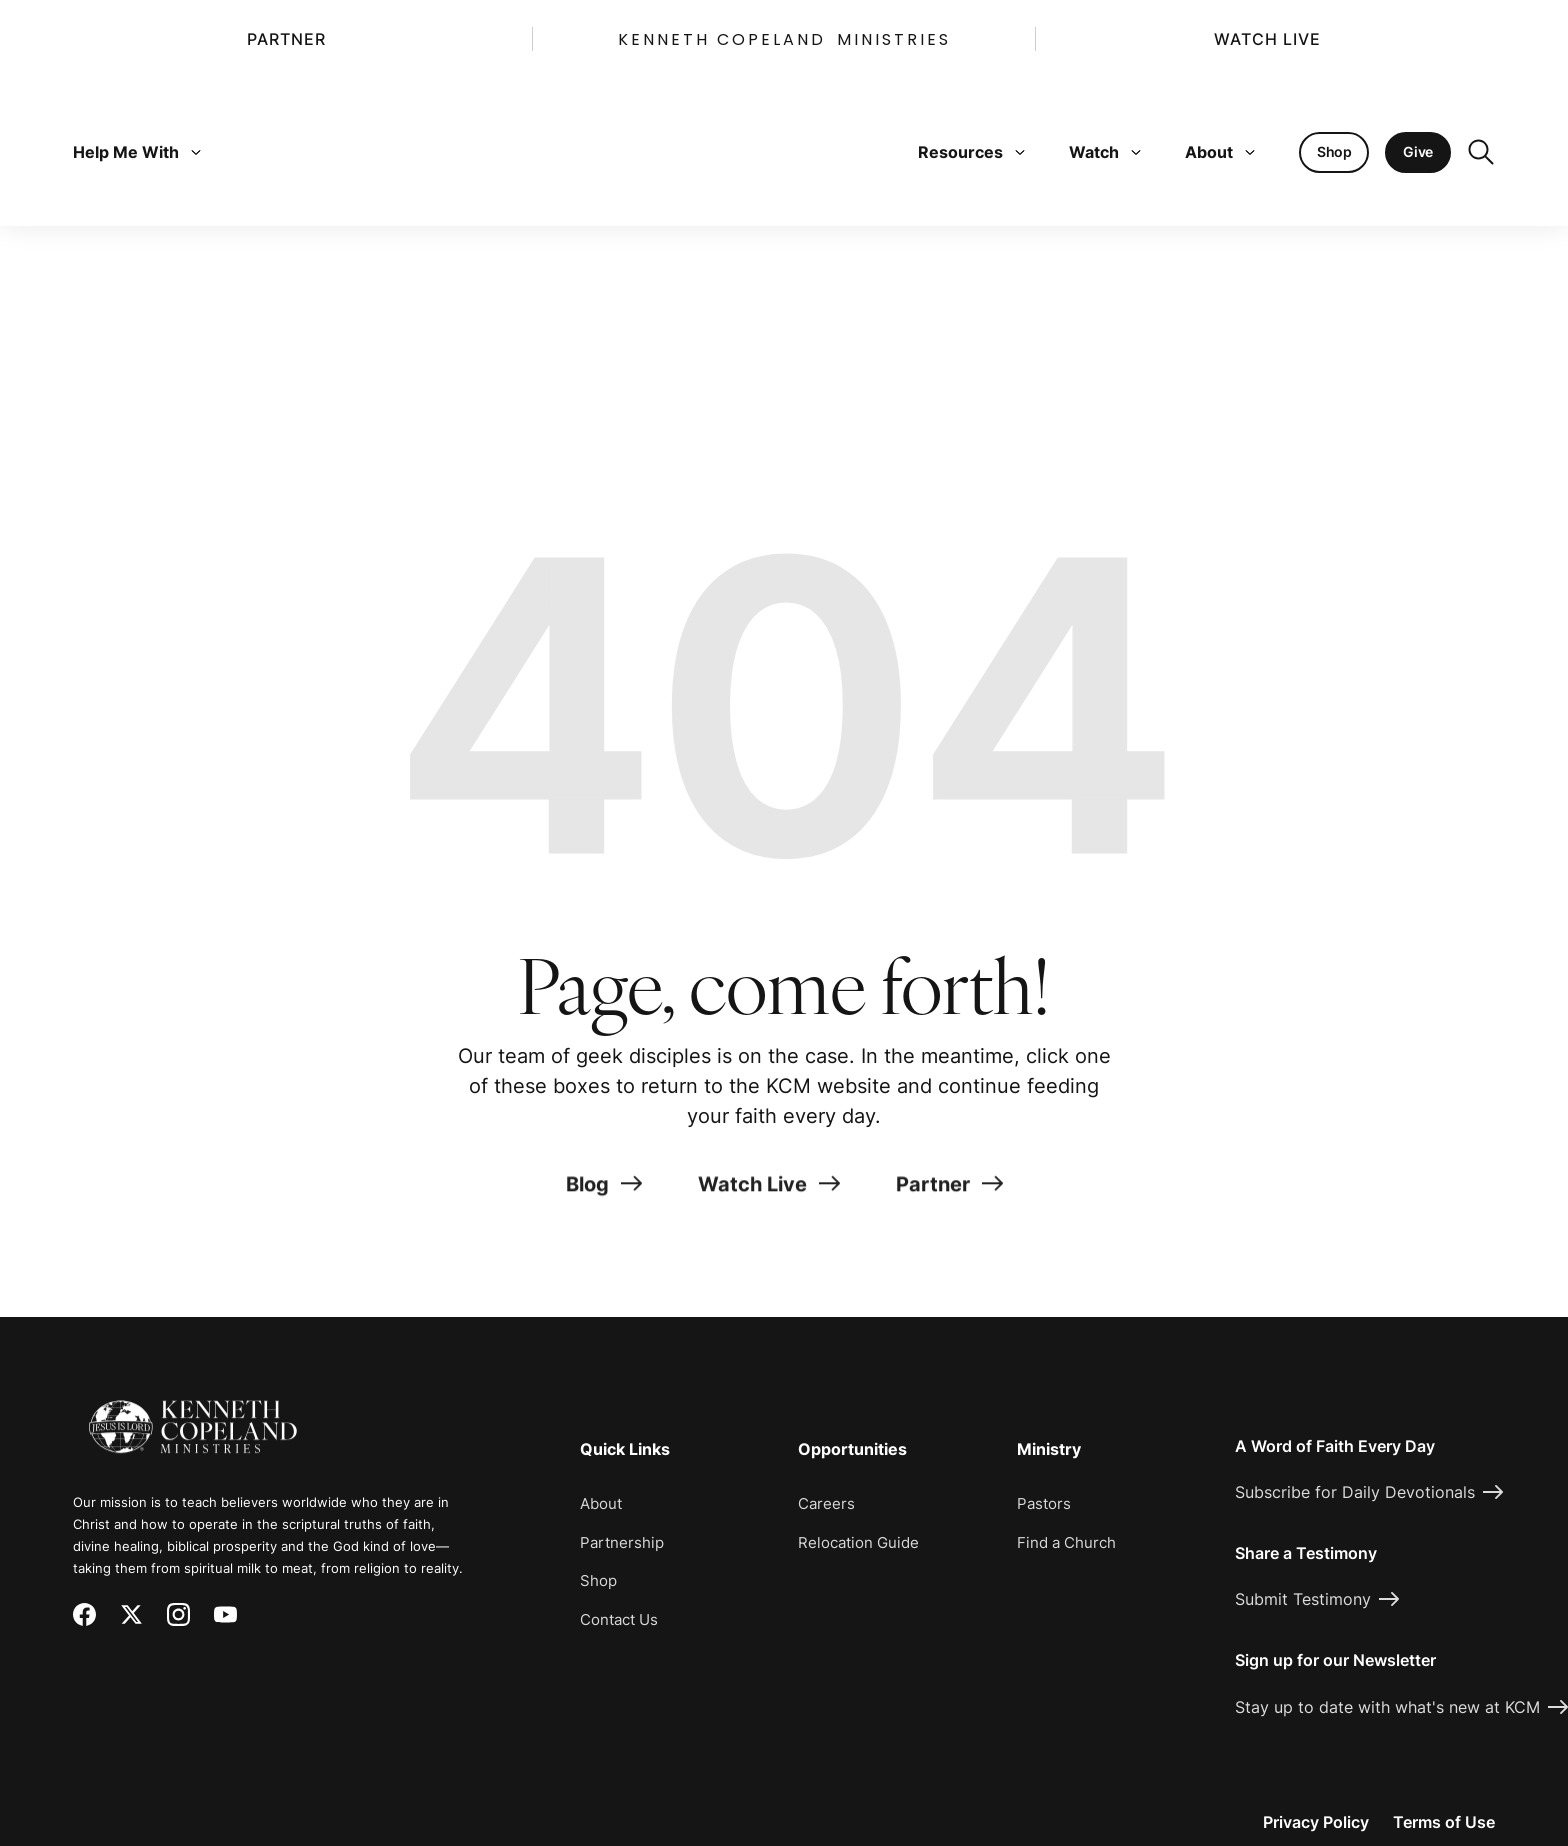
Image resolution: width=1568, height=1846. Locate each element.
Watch (1105, 152)
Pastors (1044, 1503)
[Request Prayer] (1434, 1245)
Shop (598, 1580)
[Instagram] (178, 1614)
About (1220, 152)
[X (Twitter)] (131, 1614)
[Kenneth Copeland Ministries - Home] (193, 1413)
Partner (286, 39)
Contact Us (619, 1619)
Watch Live (1267, 39)
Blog (604, 1191)
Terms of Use (1444, 1822)
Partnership (622, 1542)
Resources (971, 152)
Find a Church (1066, 1542)
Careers (826, 1503)
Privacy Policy (1316, 1822)
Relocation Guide (858, 1542)
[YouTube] (225, 1614)
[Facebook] (84, 1614)
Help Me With (137, 152)
